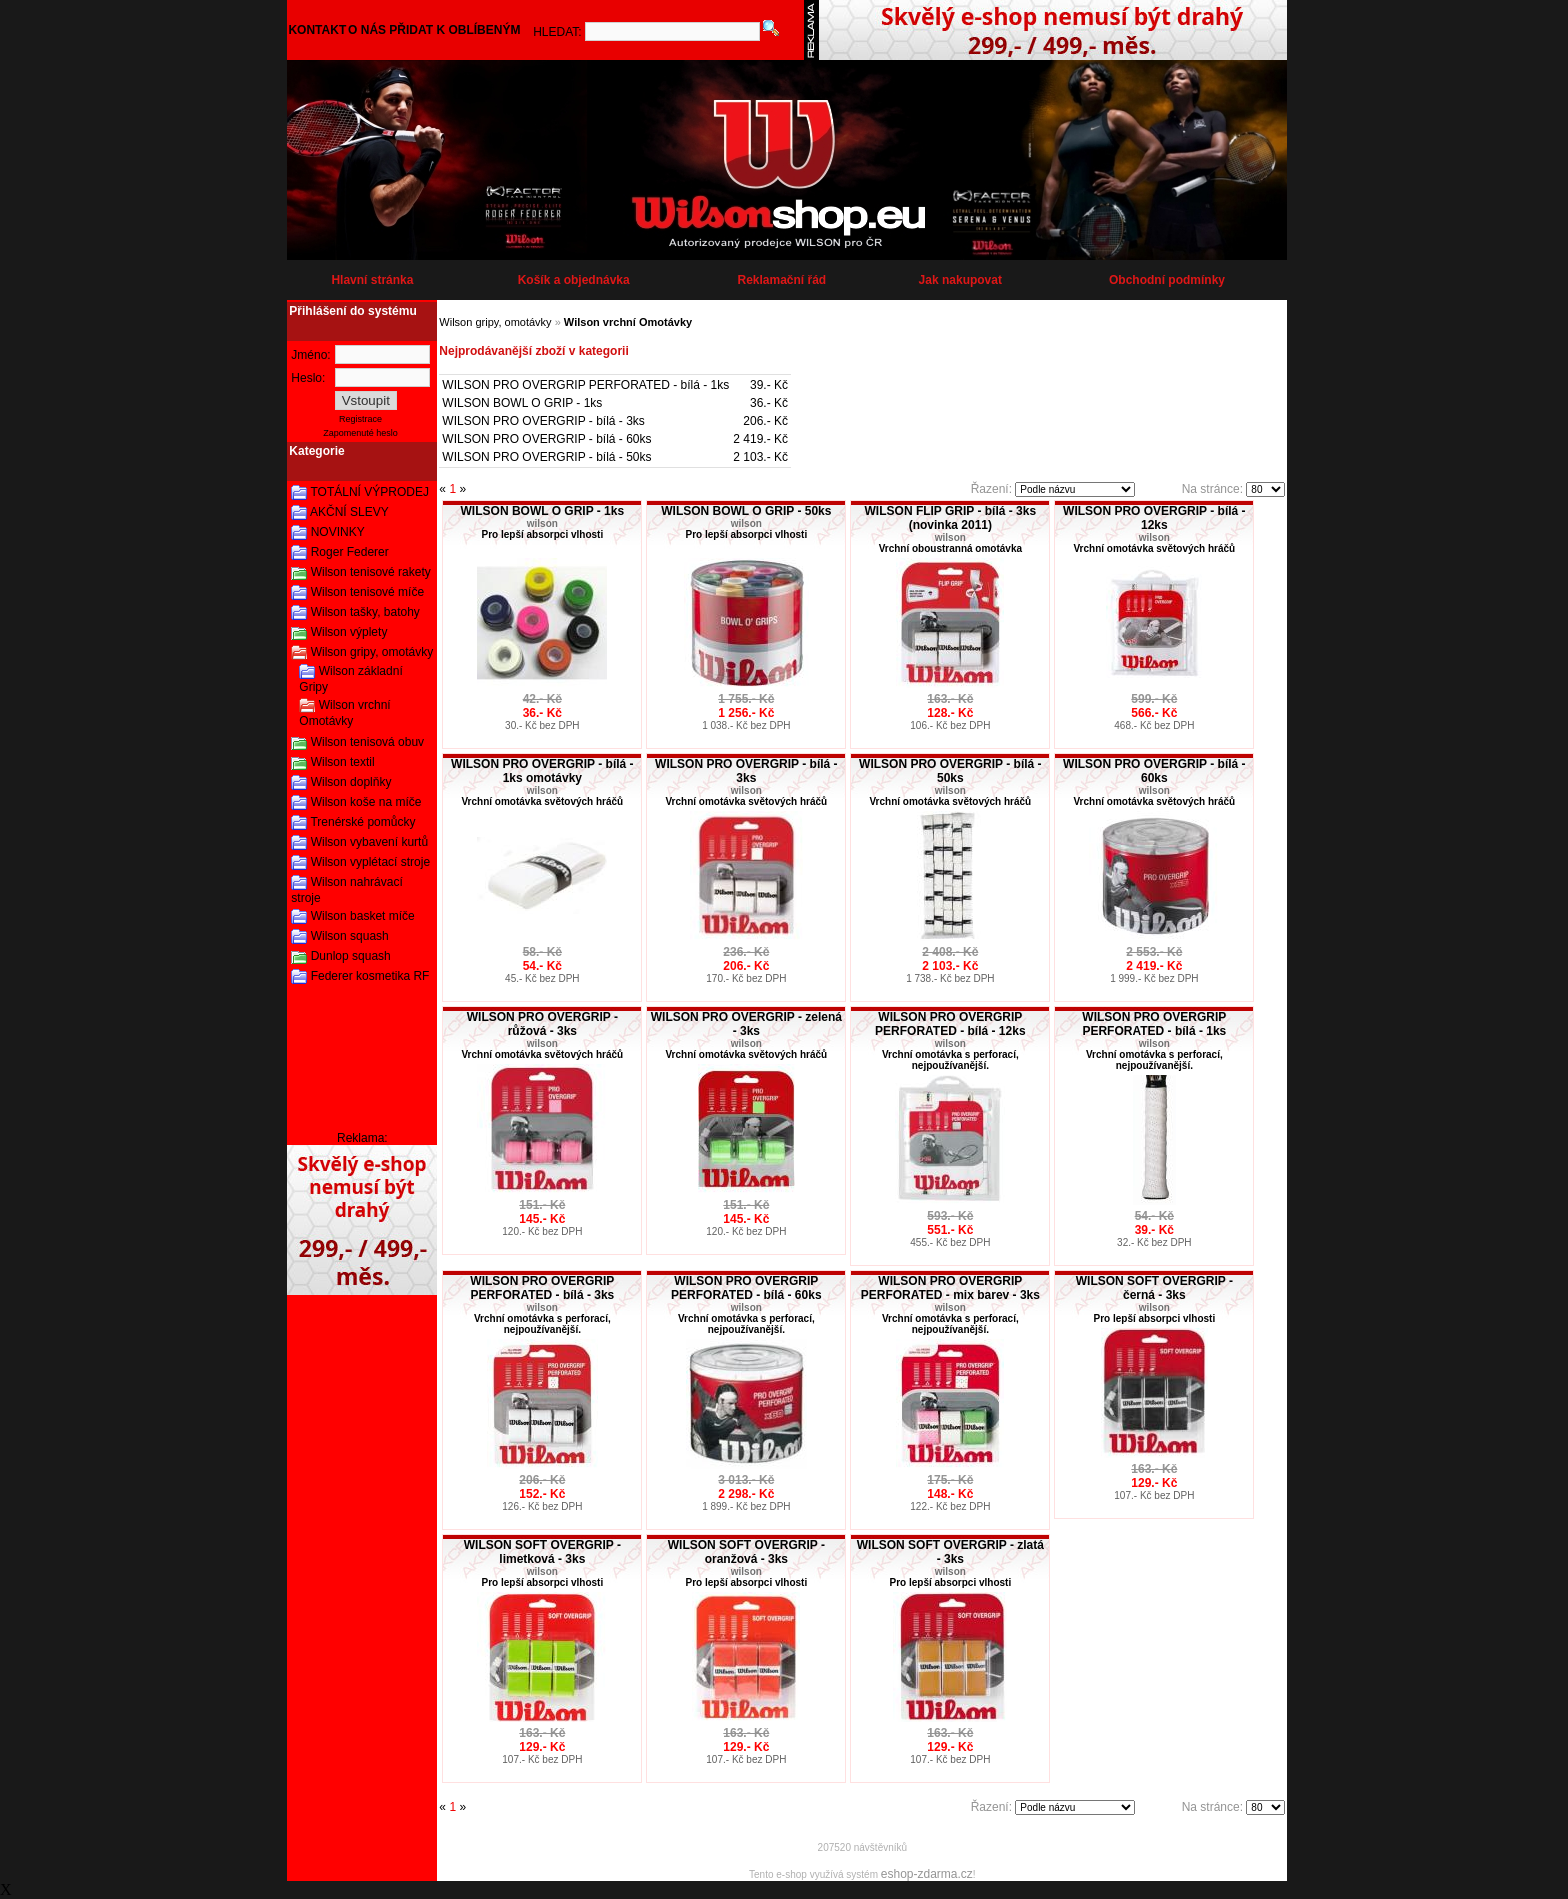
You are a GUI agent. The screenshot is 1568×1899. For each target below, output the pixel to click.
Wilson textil (343, 762)
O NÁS (367, 30)
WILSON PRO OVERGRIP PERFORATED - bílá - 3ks (542, 1288)
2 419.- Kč (760, 439)
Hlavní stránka (372, 280)
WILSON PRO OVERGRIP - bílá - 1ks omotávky (542, 771)
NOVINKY (338, 532)
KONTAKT (317, 30)
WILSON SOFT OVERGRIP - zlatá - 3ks (950, 1552)
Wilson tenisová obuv (367, 742)
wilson (542, 523)
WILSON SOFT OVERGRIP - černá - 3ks (1154, 1288)
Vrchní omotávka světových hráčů (1154, 548)
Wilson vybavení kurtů (369, 842)
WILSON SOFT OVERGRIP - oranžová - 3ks (746, 1552)
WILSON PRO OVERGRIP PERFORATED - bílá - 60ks (746, 1288)
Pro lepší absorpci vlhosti (542, 534)
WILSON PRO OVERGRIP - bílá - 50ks (546, 457)
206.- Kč (765, 421)
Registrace (360, 419)
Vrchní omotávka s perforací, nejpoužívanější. (950, 1060)
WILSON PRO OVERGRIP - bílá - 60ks (546, 439)
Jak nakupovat (960, 280)
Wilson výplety (349, 632)
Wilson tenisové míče (367, 592)
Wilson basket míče (363, 916)
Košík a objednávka (574, 280)
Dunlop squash (351, 956)
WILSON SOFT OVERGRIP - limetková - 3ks (542, 1552)
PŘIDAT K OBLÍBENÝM (454, 30)
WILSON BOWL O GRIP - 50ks (746, 511)
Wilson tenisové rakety (371, 572)
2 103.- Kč (760, 457)
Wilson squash (350, 936)
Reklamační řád (781, 280)
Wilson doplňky (351, 782)
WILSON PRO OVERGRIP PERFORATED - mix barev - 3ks (950, 1288)
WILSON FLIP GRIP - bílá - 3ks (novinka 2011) (951, 518)
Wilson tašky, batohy (365, 612)
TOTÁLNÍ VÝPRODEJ (369, 492)
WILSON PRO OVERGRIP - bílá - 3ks (543, 421)
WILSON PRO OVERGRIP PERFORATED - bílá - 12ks (950, 1024)
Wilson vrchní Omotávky (344, 713)
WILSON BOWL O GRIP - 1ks (522, 403)
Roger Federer (350, 552)
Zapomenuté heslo (360, 433)
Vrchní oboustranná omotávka (950, 548)
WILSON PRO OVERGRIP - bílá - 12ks (1154, 518)
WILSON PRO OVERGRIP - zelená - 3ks (746, 1024)
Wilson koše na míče (366, 802)
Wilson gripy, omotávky (372, 652)
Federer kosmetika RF (370, 976)
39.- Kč (769, 385)
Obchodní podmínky (1167, 280)
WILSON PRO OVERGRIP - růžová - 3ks (542, 1024)
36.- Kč (769, 403)
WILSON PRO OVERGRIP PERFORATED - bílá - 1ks (585, 385)
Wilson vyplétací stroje (370, 862)
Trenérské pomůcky (362, 822)
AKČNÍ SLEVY (349, 512)
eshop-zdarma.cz (927, 1874)
